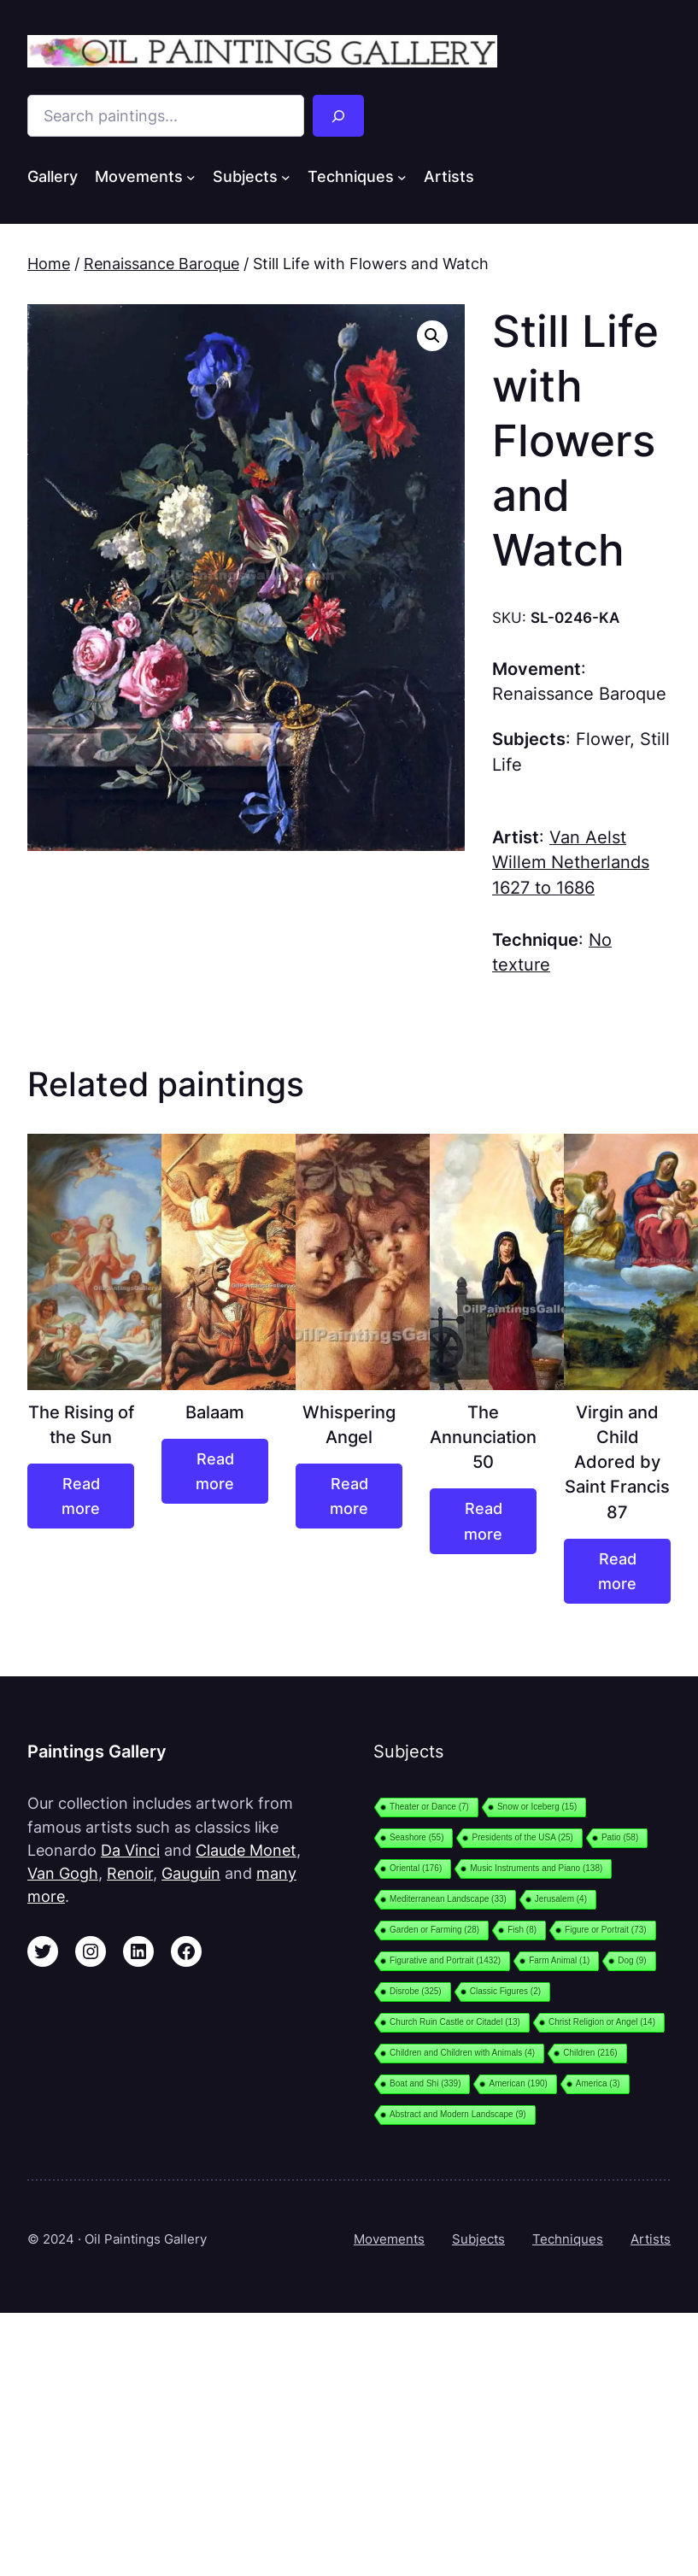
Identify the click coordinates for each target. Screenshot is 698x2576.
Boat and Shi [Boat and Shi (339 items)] (425, 2083)
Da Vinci (130, 1850)
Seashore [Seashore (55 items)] (416, 1837)
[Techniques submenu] (402, 177)
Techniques (567, 2239)
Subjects (478, 2239)
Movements (389, 2239)
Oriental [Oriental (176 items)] (416, 1868)
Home (48, 264)
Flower (603, 739)
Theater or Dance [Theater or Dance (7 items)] (429, 1806)
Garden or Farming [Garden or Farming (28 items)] (434, 1929)
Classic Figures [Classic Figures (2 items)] (505, 1991)
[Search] (338, 116)
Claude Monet (246, 1850)
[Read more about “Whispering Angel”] (349, 1496)
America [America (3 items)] (598, 2083)
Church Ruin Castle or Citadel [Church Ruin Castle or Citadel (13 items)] (455, 2022)
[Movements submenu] (191, 177)
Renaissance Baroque (161, 264)
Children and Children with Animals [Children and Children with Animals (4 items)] (462, 2052)
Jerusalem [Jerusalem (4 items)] (561, 1899)
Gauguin (190, 1873)
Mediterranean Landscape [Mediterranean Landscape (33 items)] (448, 1899)
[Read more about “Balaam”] (214, 1471)
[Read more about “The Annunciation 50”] (483, 1520)
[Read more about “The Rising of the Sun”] (80, 1496)
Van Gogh (62, 1873)
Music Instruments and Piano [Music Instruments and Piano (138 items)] (536, 1868)
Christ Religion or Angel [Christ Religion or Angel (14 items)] (601, 2022)
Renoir (130, 1873)
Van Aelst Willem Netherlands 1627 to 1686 (570, 862)
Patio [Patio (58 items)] (619, 1837)
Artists (651, 2239)
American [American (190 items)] (518, 2083)
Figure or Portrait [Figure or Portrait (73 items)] (606, 1929)
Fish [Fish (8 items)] (522, 1929)
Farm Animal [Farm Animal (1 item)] (559, 1960)
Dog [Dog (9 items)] (632, 1960)
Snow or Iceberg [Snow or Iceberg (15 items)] (537, 1806)
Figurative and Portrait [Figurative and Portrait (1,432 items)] (445, 1960)
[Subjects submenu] (285, 177)
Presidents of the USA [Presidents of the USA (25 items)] (522, 1837)
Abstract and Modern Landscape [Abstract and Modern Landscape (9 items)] (458, 2114)
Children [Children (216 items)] (590, 2052)
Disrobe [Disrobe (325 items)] (416, 1991)
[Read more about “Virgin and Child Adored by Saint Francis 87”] (617, 1571)
